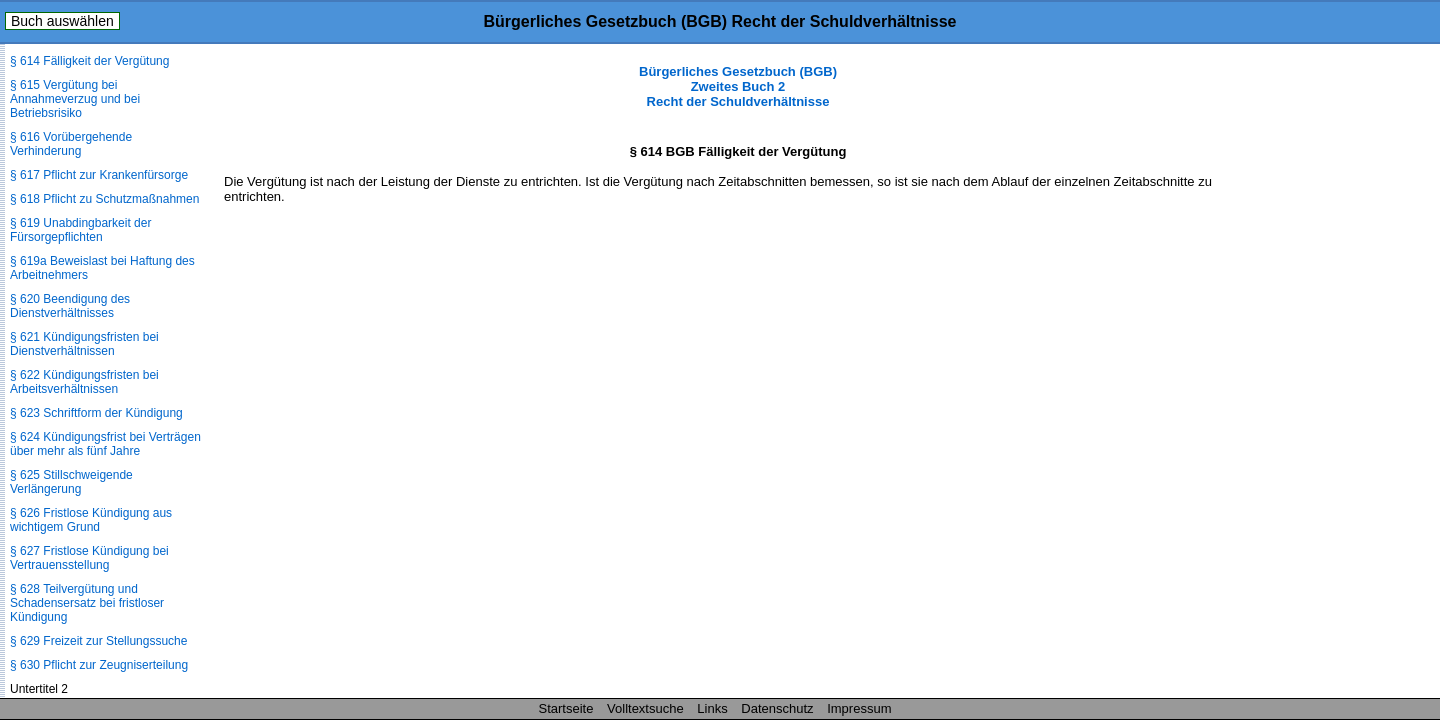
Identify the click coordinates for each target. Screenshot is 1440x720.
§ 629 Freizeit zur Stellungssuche (98, 641)
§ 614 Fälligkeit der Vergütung (89, 61)
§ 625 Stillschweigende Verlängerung (71, 482)
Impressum (859, 708)
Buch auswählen (62, 21)
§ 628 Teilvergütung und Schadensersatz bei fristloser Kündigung (87, 603)
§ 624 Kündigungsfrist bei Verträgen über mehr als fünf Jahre (105, 444)
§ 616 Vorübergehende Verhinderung (71, 144)
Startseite (566, 708)
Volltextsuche (645, 708)
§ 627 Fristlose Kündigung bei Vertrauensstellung (89, 558)
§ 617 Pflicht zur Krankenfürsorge (99, 175)
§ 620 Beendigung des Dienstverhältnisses (70, 306)
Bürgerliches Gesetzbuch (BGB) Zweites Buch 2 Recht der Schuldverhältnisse (738, 86)
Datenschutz (777, 708)
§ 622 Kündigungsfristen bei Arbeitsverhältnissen (84, 382)
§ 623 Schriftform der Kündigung (96, 413)
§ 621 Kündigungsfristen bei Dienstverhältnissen (84, 344)
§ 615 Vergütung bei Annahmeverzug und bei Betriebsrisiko (75, 99)
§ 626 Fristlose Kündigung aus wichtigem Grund (91, 520)
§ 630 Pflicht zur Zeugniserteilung (99, 665)
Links (712, 708)
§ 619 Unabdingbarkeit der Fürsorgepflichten (80, 230)
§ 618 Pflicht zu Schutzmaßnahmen (104, 199)
